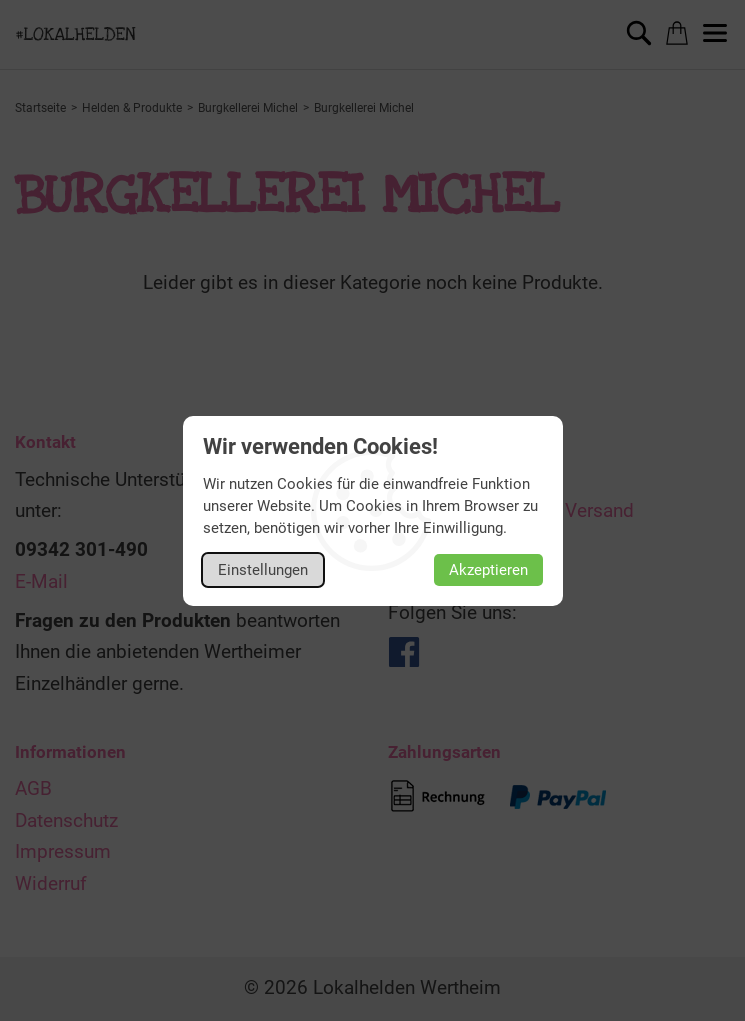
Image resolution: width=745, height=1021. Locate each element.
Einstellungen (263, 570)
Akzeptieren (488, 570)
